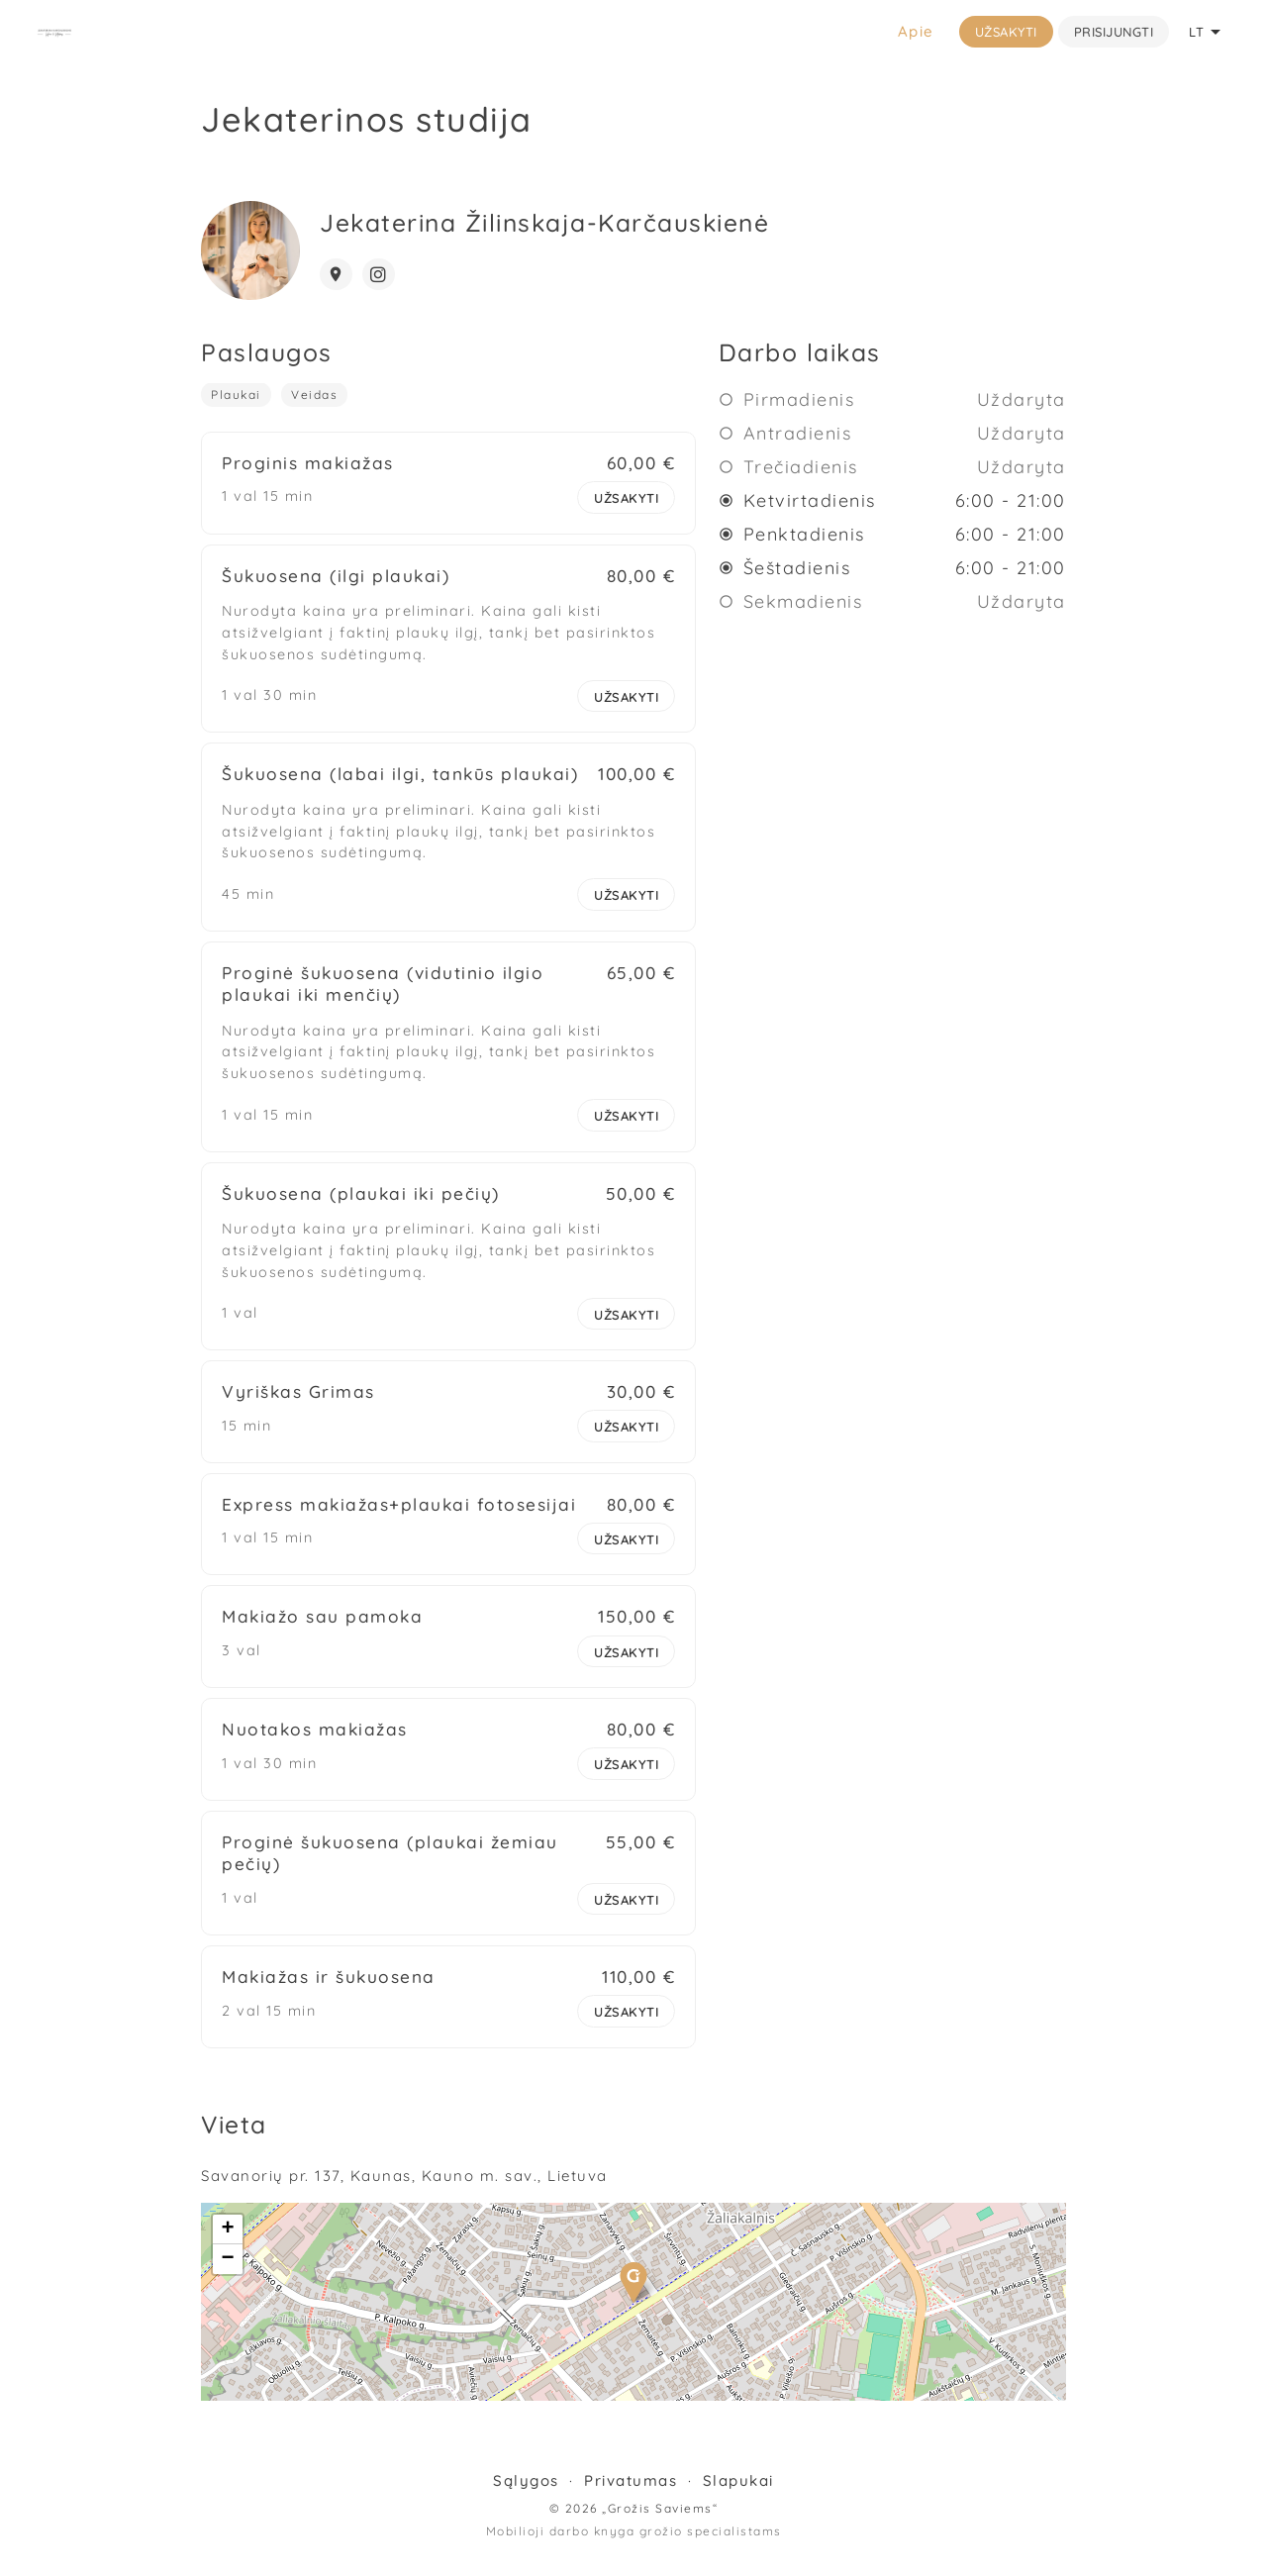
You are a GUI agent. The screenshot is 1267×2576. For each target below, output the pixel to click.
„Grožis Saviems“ (660, 2523)
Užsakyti (1006, 32)
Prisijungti (1114, 32)
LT (1208, 32)
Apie (916, 31)
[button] (633, 2297)
